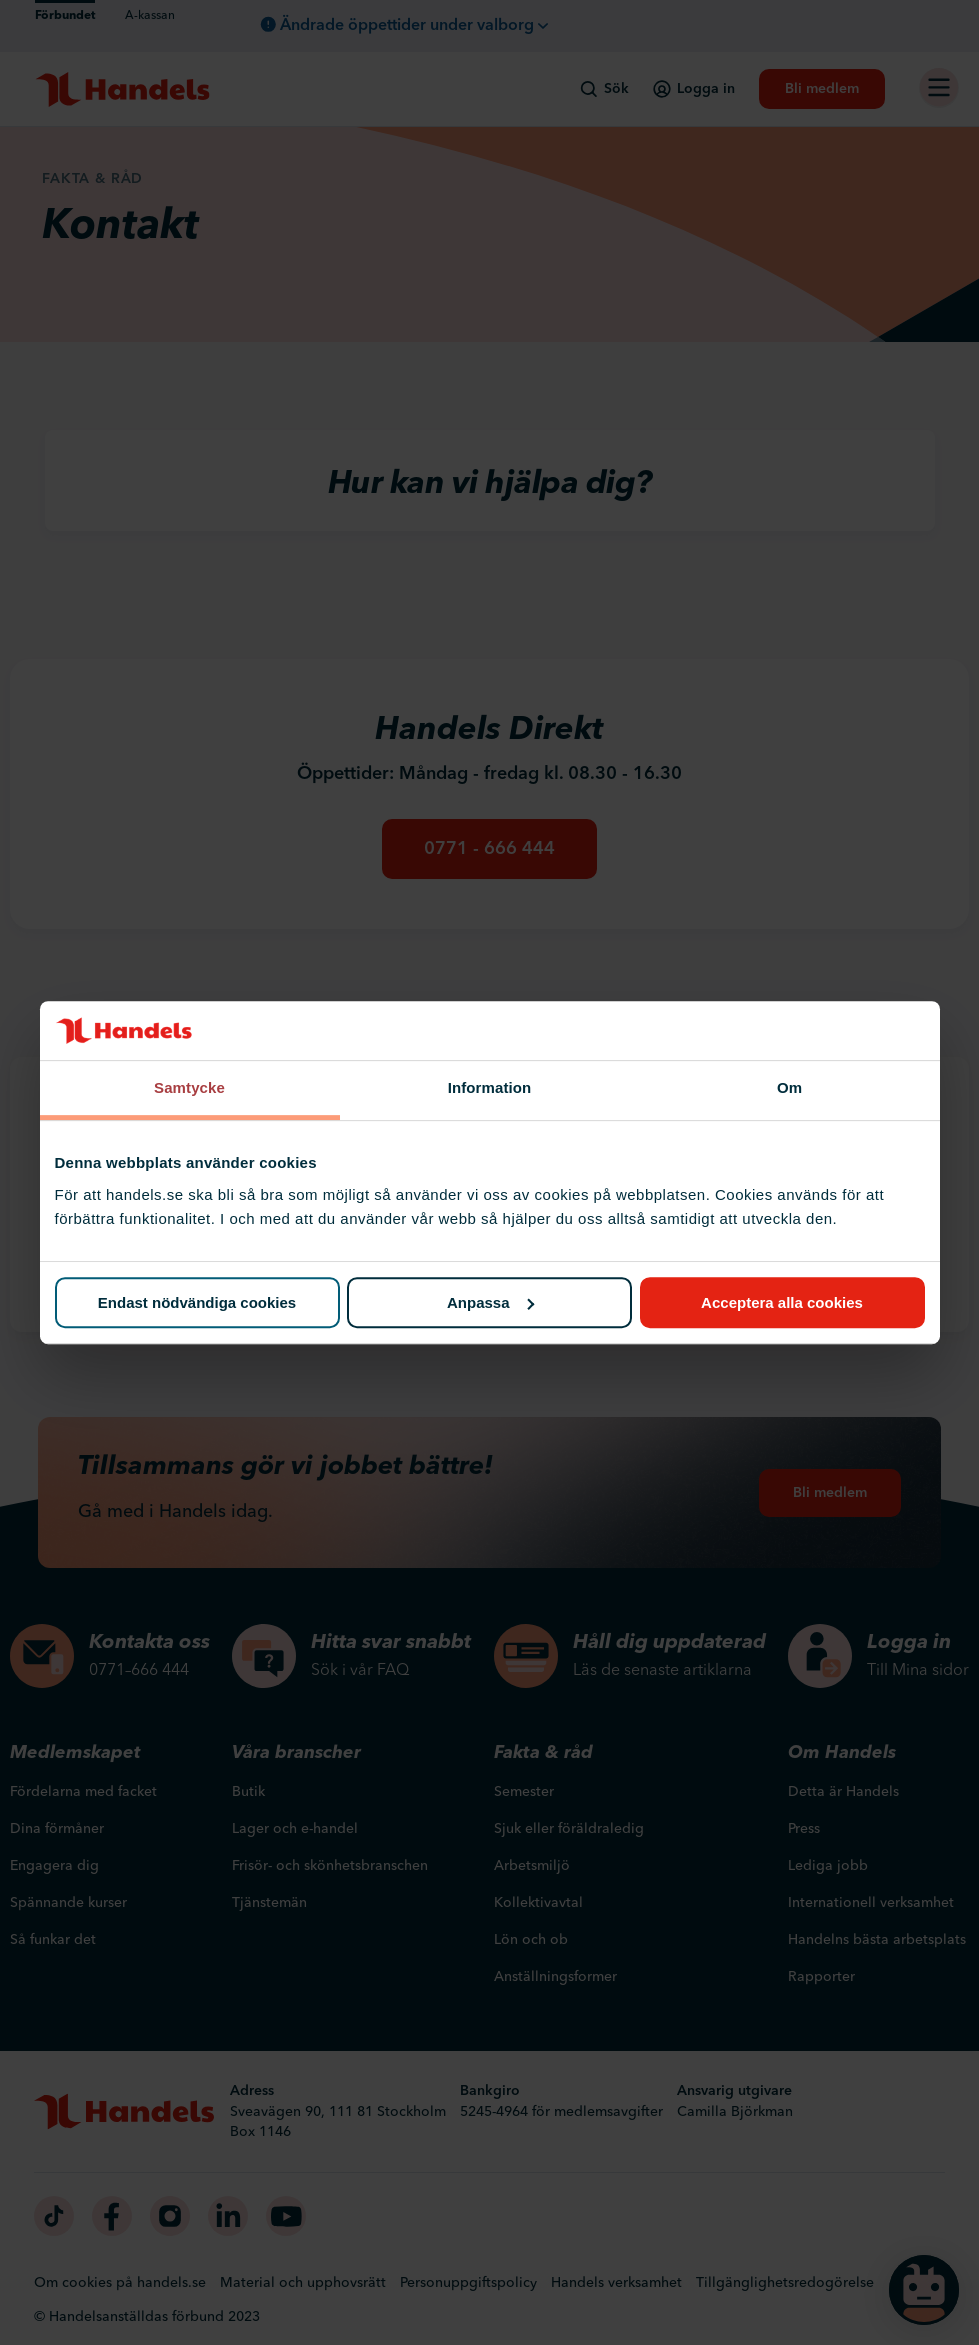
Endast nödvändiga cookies (197, 1302)
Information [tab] (490, 1088)
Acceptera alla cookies (782, 1302)
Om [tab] (789, 1088)
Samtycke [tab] (189, 1088)
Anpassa (490, 1302)
